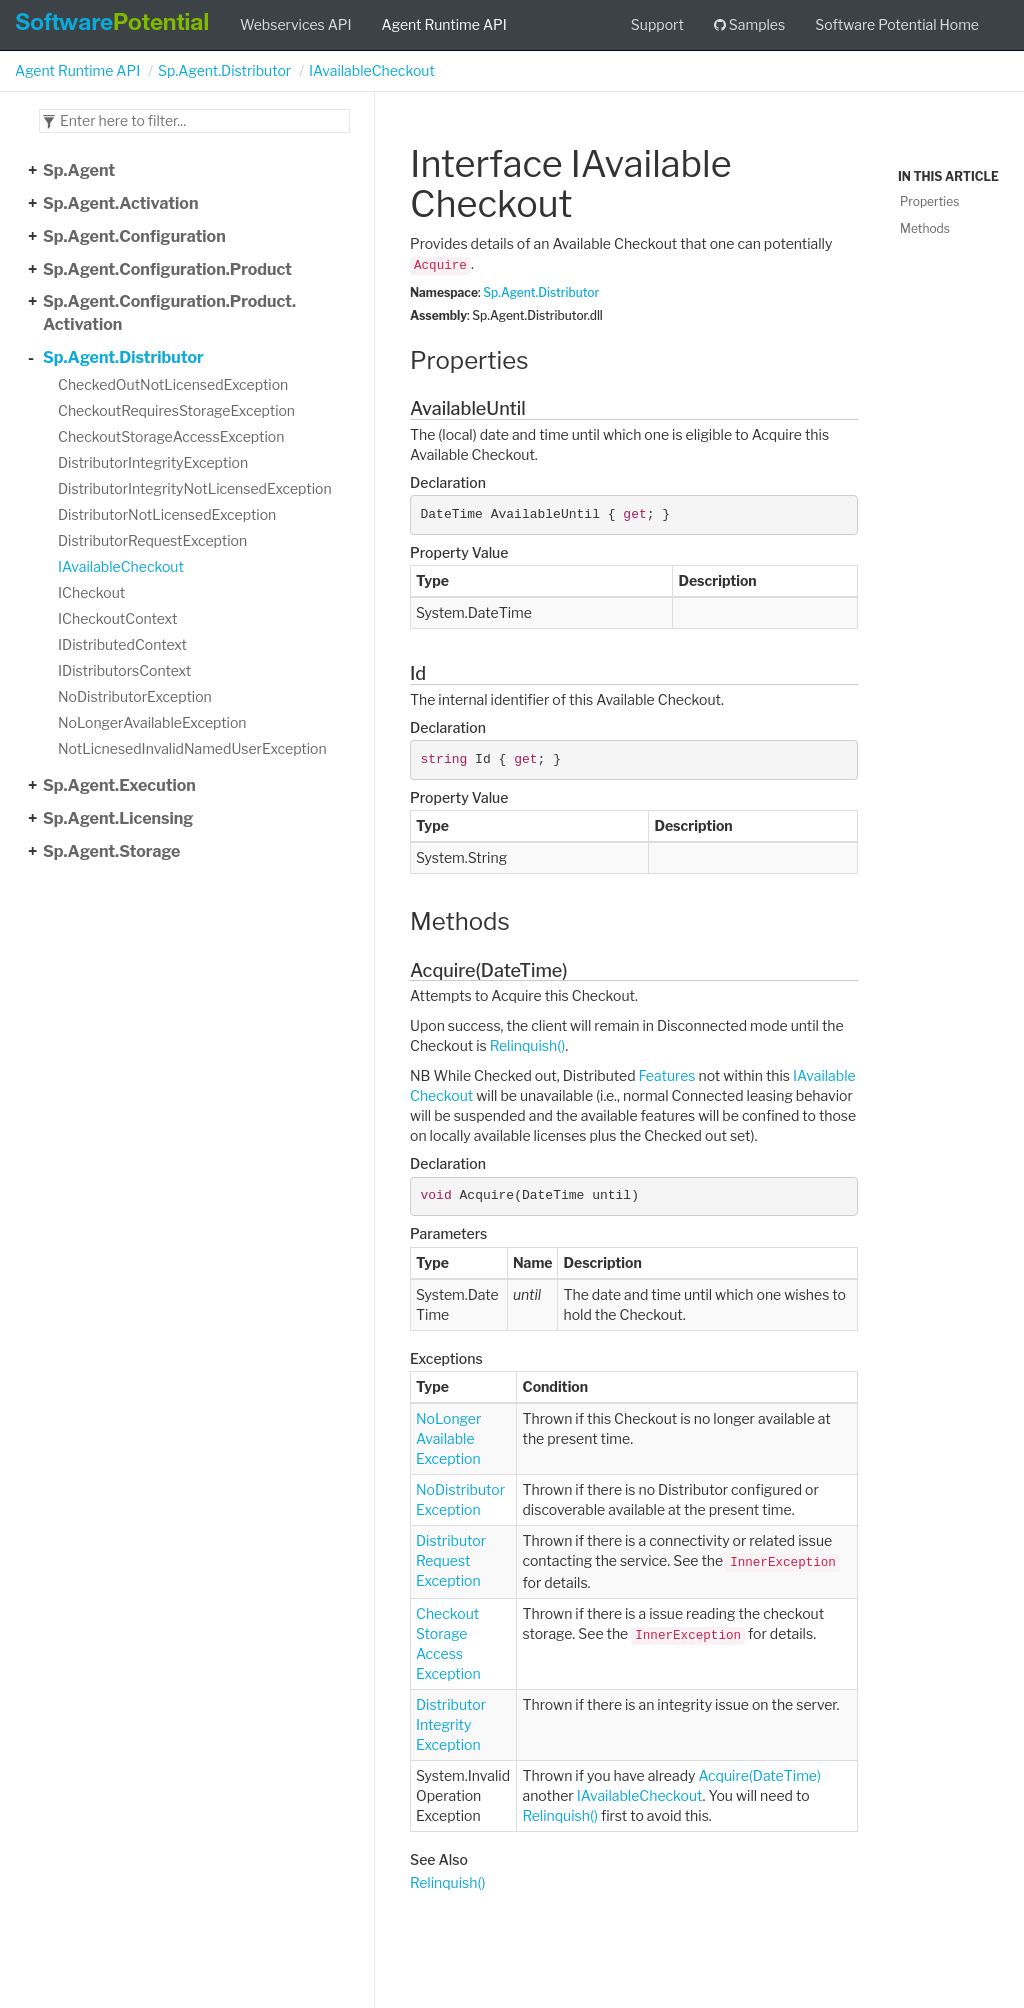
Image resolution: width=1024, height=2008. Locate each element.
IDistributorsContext (124, 670)
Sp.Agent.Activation (120, 203)
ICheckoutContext (117, 618)
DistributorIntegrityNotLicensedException (195, 488)
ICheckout (91, 592)
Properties (929, 201)
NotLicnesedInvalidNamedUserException (192, 748)
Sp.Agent (79, 170)
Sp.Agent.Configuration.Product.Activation (169, 313)
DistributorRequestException (152, 540)
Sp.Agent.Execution (119, 785)
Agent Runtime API (444, 24)
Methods (925, 228)
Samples (749, 24)
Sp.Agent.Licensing (118, 818)
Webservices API (296, 24)
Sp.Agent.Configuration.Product (167, 269)
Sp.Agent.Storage (111, 851)
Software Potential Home (897, 24)
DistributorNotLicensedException (167, 514)
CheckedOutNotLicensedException (173, 384)
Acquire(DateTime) (759, 1775)
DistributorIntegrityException (153, 462)
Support (657, 24)
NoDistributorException (135, 696)
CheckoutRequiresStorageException (176, 410)
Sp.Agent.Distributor (224, 70)
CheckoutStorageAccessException (171, 436)
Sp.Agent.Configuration (134, 236)
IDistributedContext (122, 644)
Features (667, 1075)
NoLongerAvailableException (152, 722)
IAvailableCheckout (372, 70)
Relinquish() (527, 1045)
